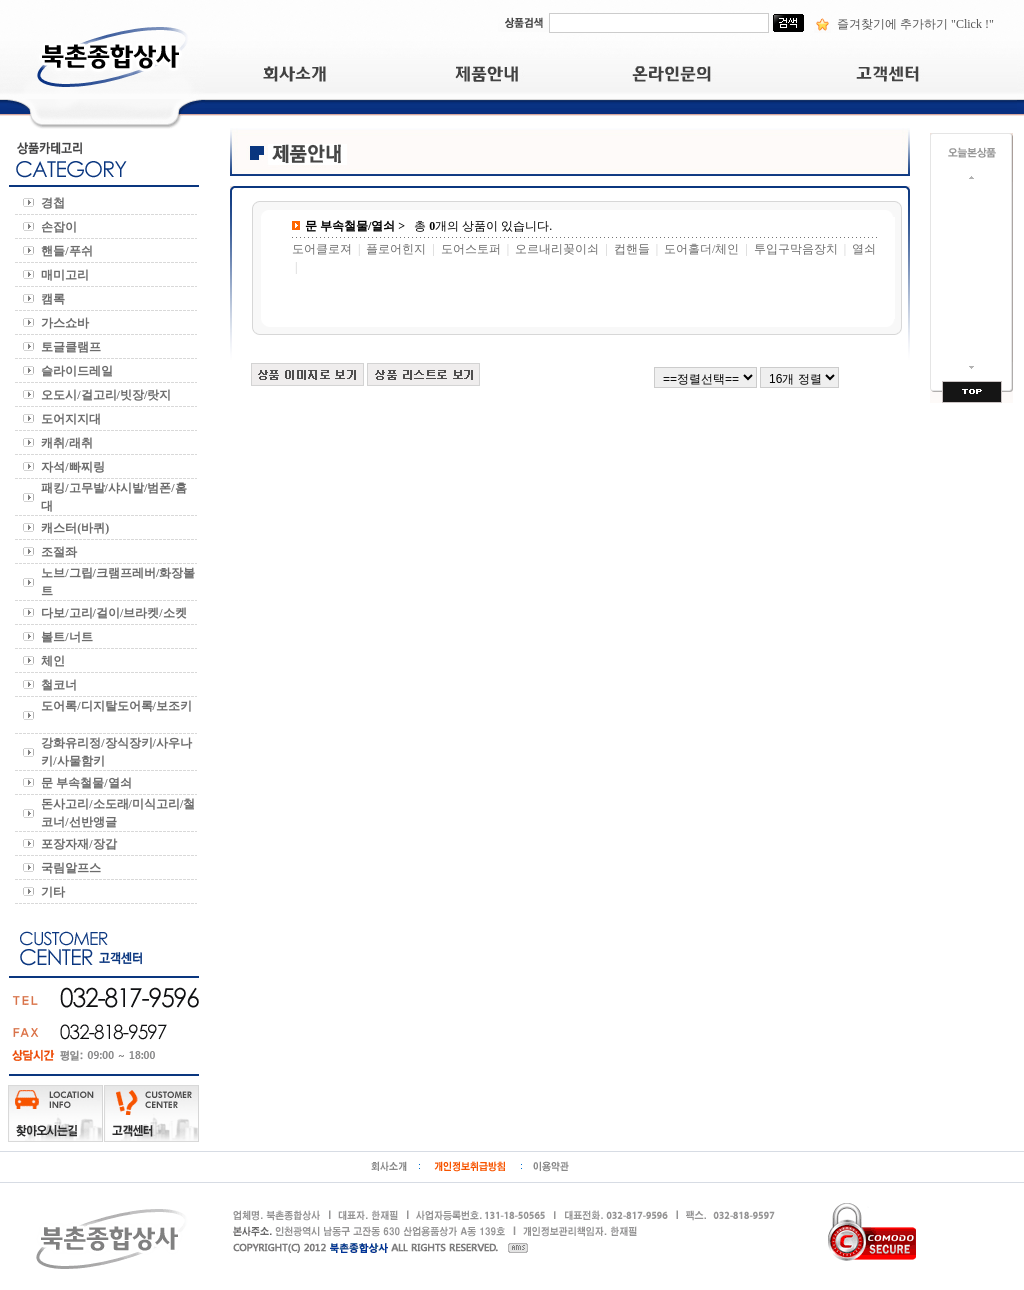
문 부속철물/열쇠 (89, 783)
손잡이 (62, 227)
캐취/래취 (69, 443)
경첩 (56, 203)
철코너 (60, 685)
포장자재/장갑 (81, 844)
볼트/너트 (69, 637)
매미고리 (68, 275)
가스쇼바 (66, 323)
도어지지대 (72, 419)
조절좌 (60, 552)
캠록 (54, 299)
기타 (56, 892)
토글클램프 (74, 347)
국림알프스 (72, 868)
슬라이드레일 (78, 371)
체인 (56, 661)
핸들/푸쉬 (69, 251)
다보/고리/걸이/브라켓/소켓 (116, 613)
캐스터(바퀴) (76, 528)
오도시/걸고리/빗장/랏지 (109, 395)
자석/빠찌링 (75, 467)
